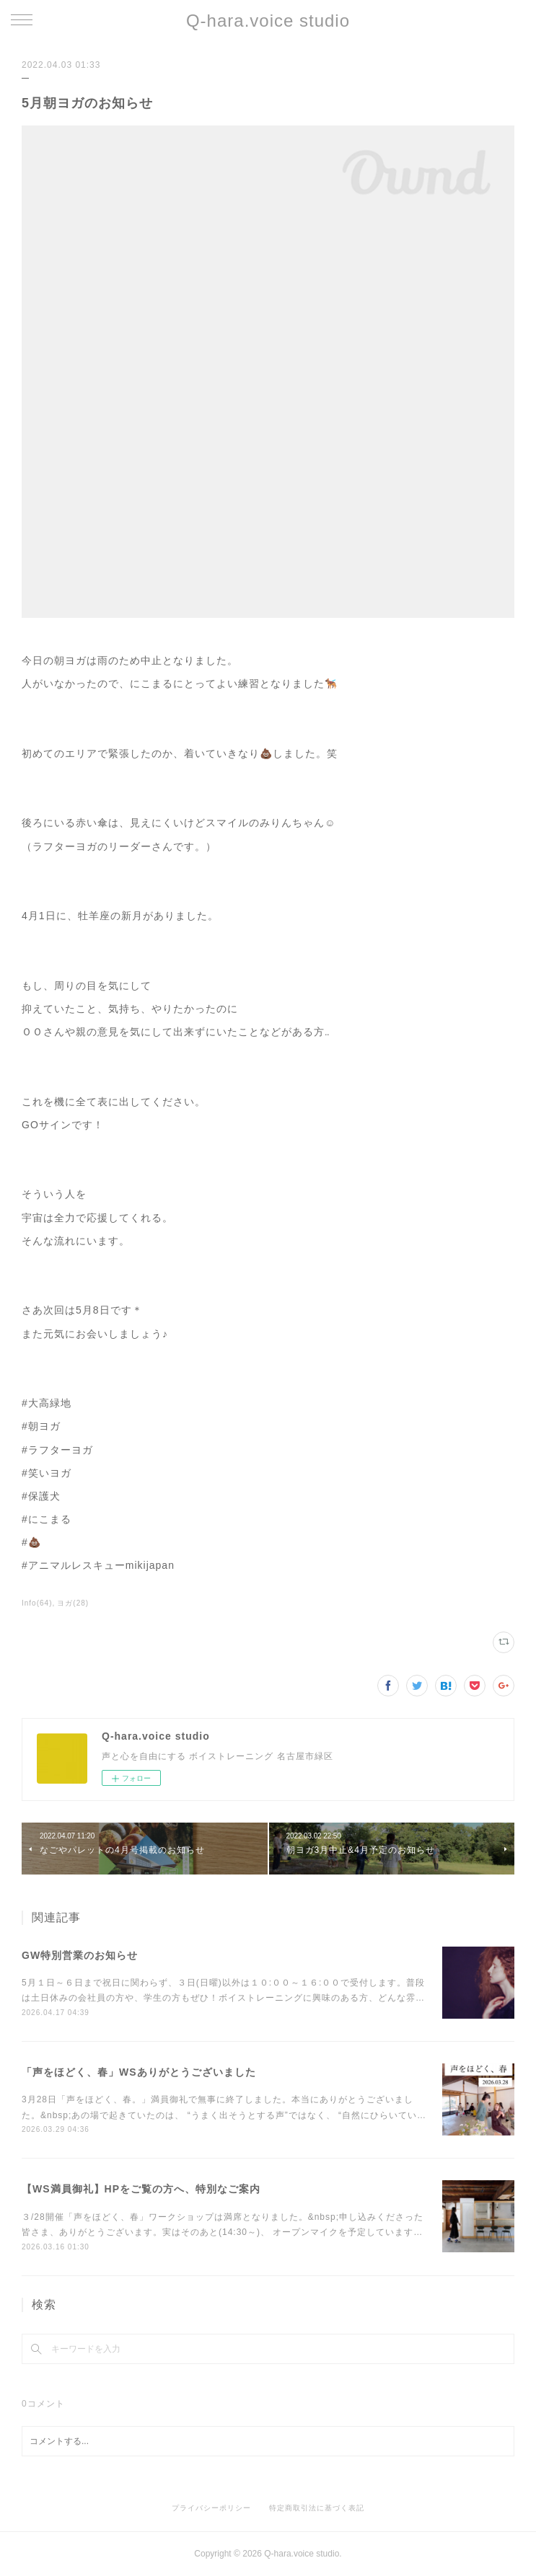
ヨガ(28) (73, 1603)
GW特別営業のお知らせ (80, 1955)
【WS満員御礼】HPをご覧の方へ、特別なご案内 (141, 2189)
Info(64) (37, 1603)
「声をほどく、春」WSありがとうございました (139, 2072)
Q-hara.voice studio (268, 20)
